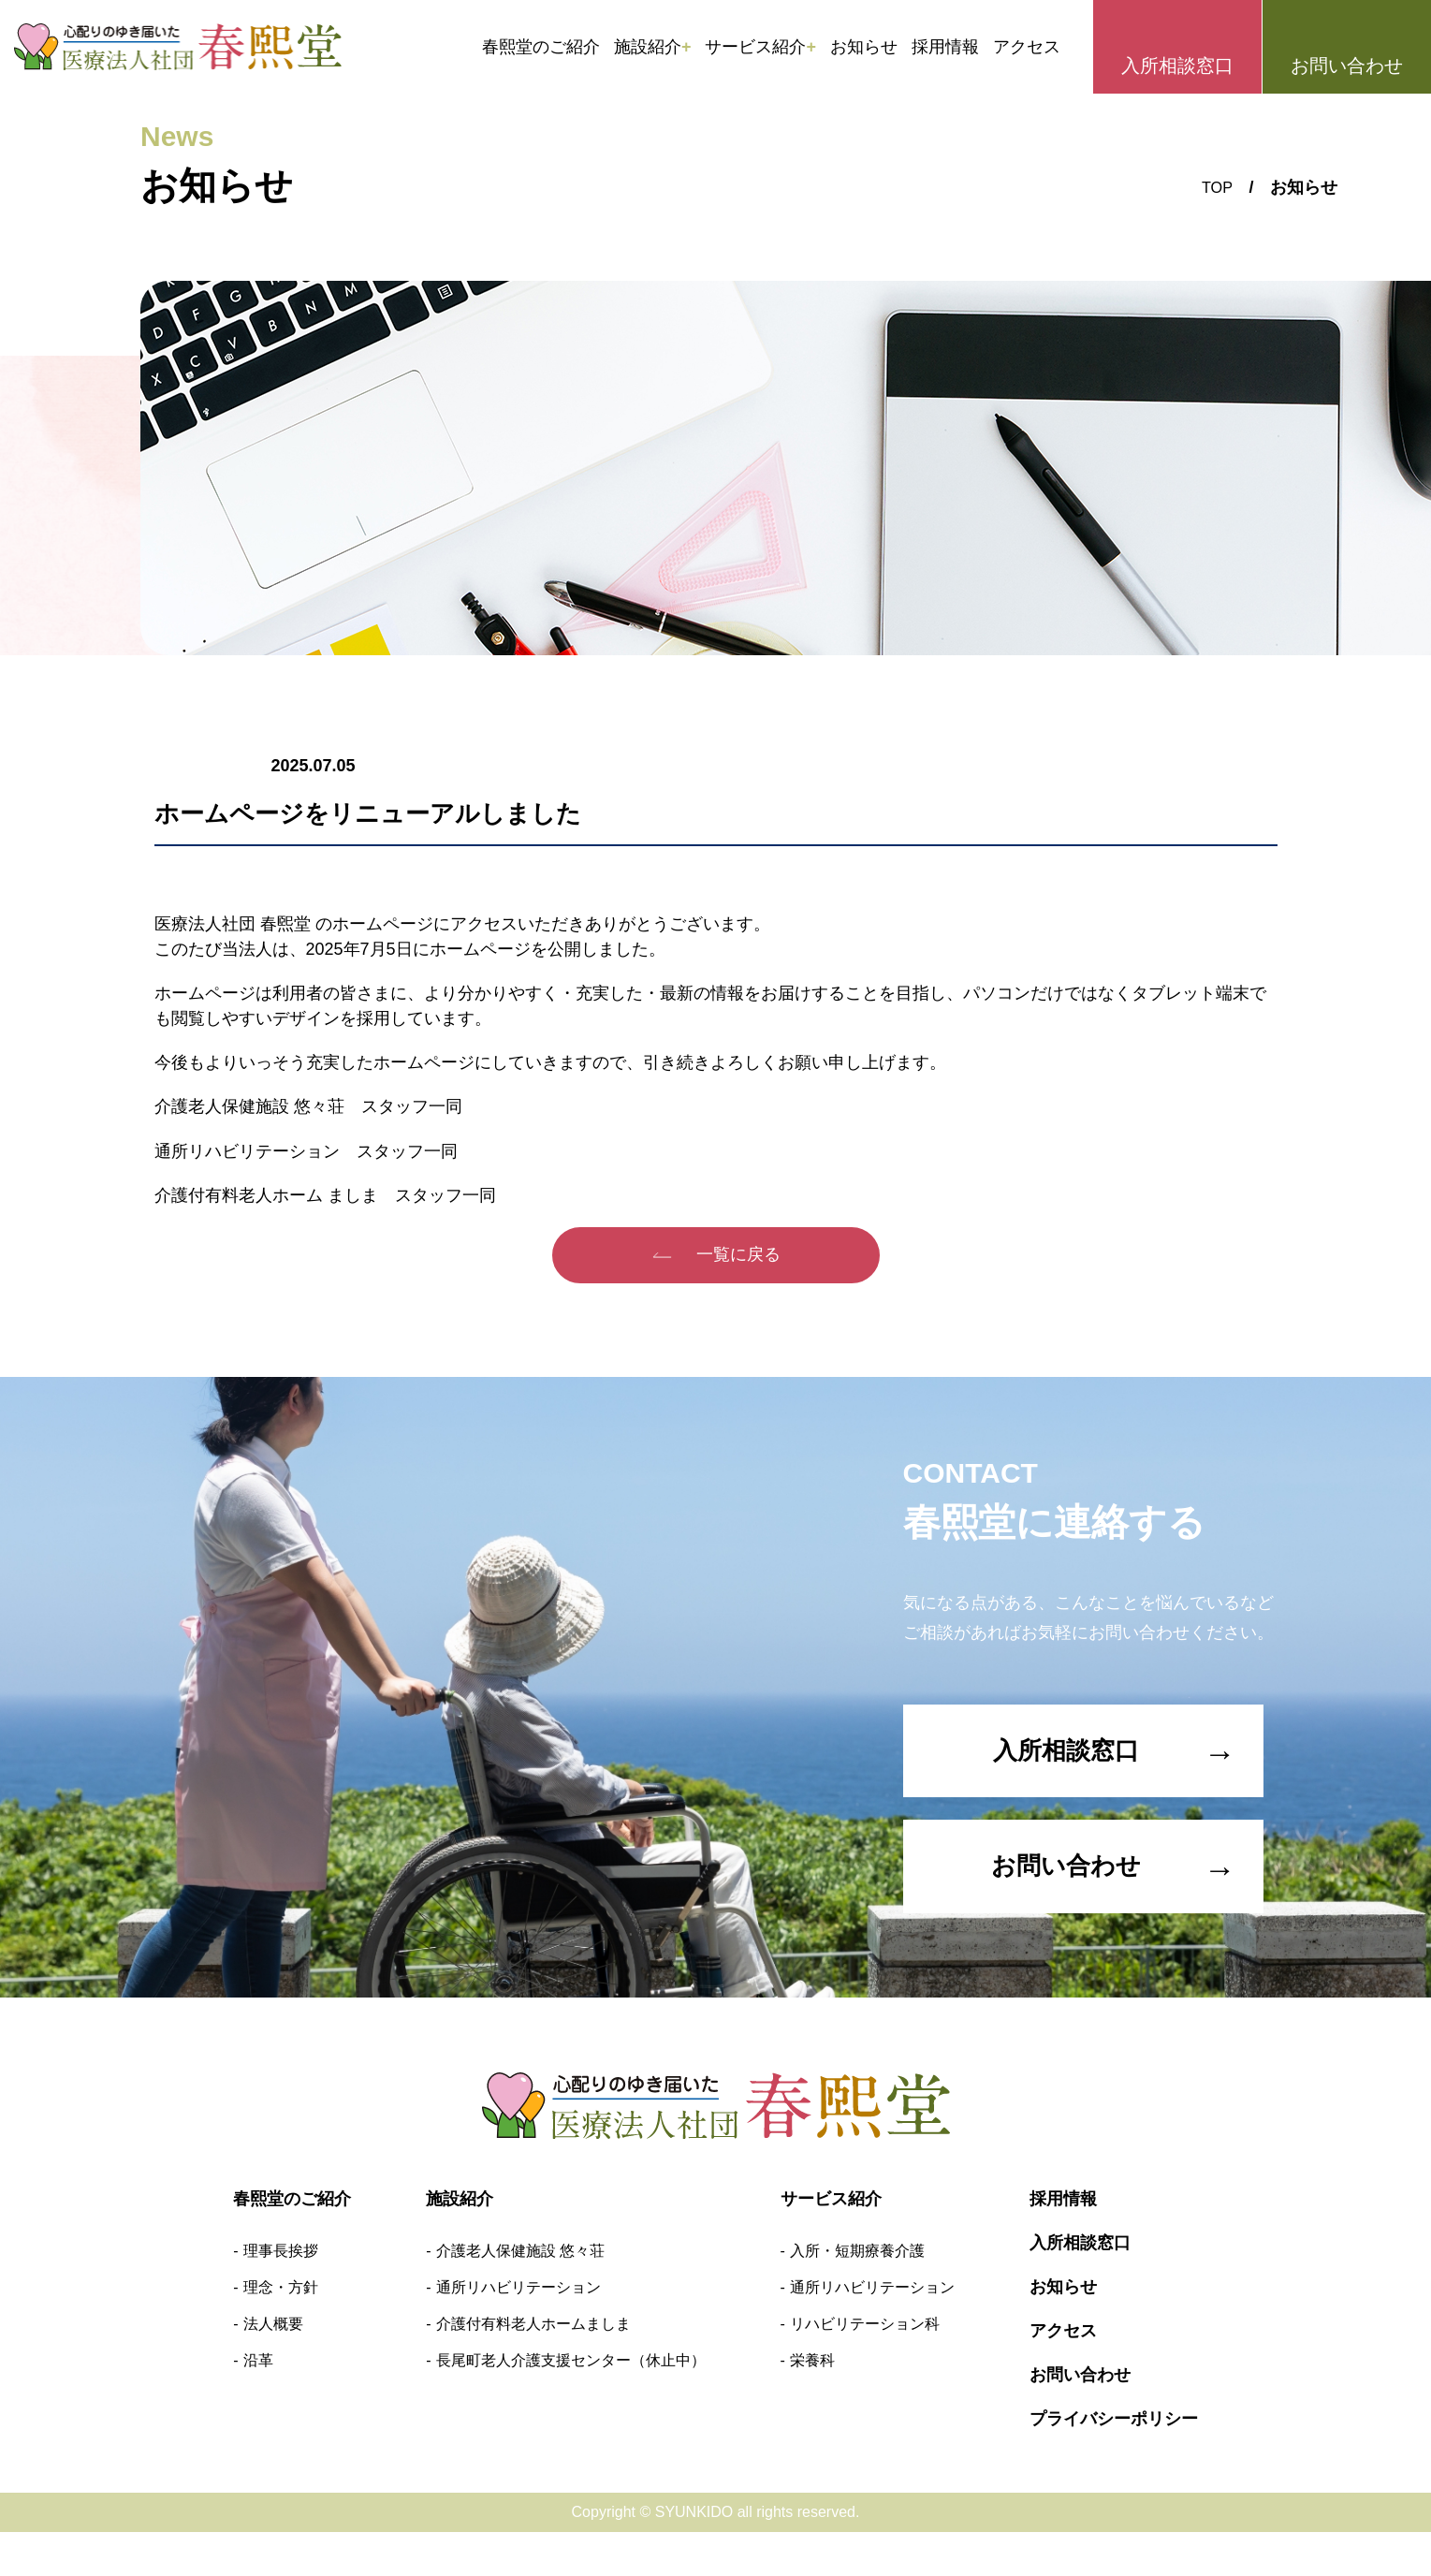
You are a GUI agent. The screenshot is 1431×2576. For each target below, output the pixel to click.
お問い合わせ (1347, 65)
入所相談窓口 (1177, 65)
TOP (1215, 187)
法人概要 (273, 2368)
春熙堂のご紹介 (541, 46)
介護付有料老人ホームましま (533, 2368)
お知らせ (864, 46)
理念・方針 (280, 2331)
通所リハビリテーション (518, 2331)
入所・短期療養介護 (857, 2295)
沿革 (258, 2404)
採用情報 (945, 46)
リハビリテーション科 (865, 2368)
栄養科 (812, 2404)
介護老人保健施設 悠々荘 (520, 2295)
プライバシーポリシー (1113, 2462)
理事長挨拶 (280, 2295)
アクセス (1026, 46)
